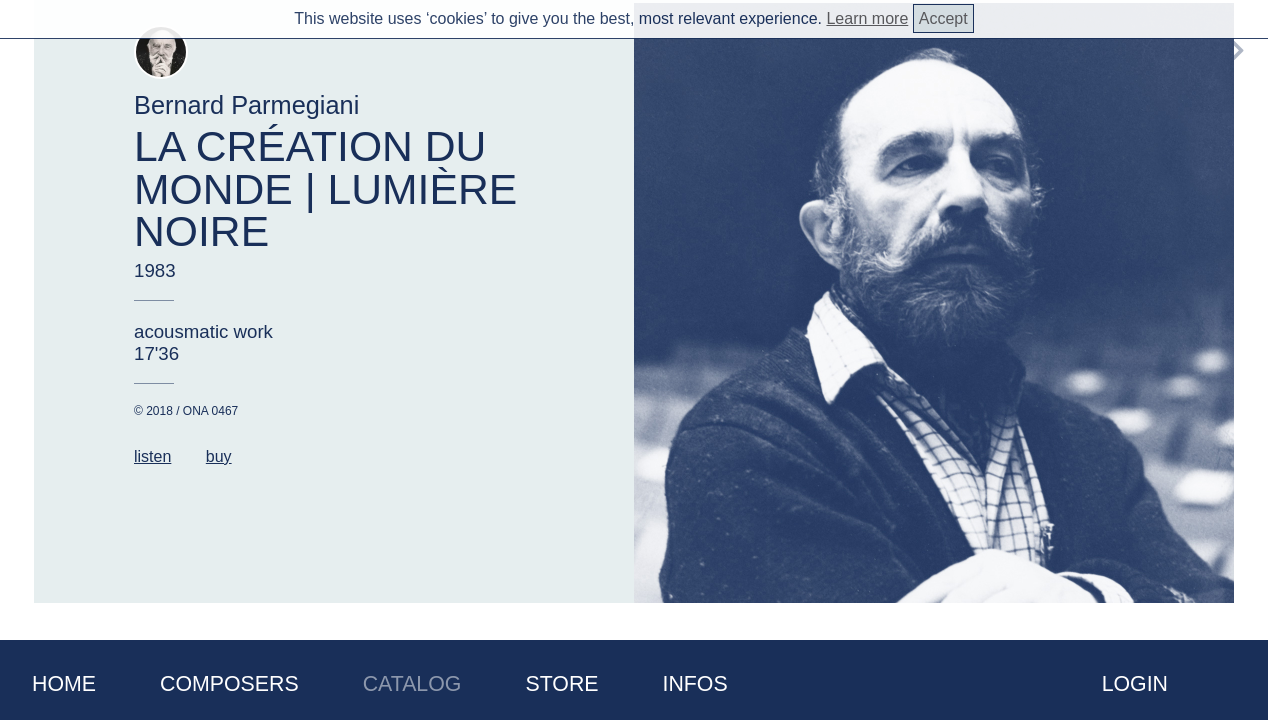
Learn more (867, 18)
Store (561, 684)
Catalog (412, 684)
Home (64, 684)
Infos (695, 684)
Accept (943, 18)
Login (1135, 684)
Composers (229, 684)
